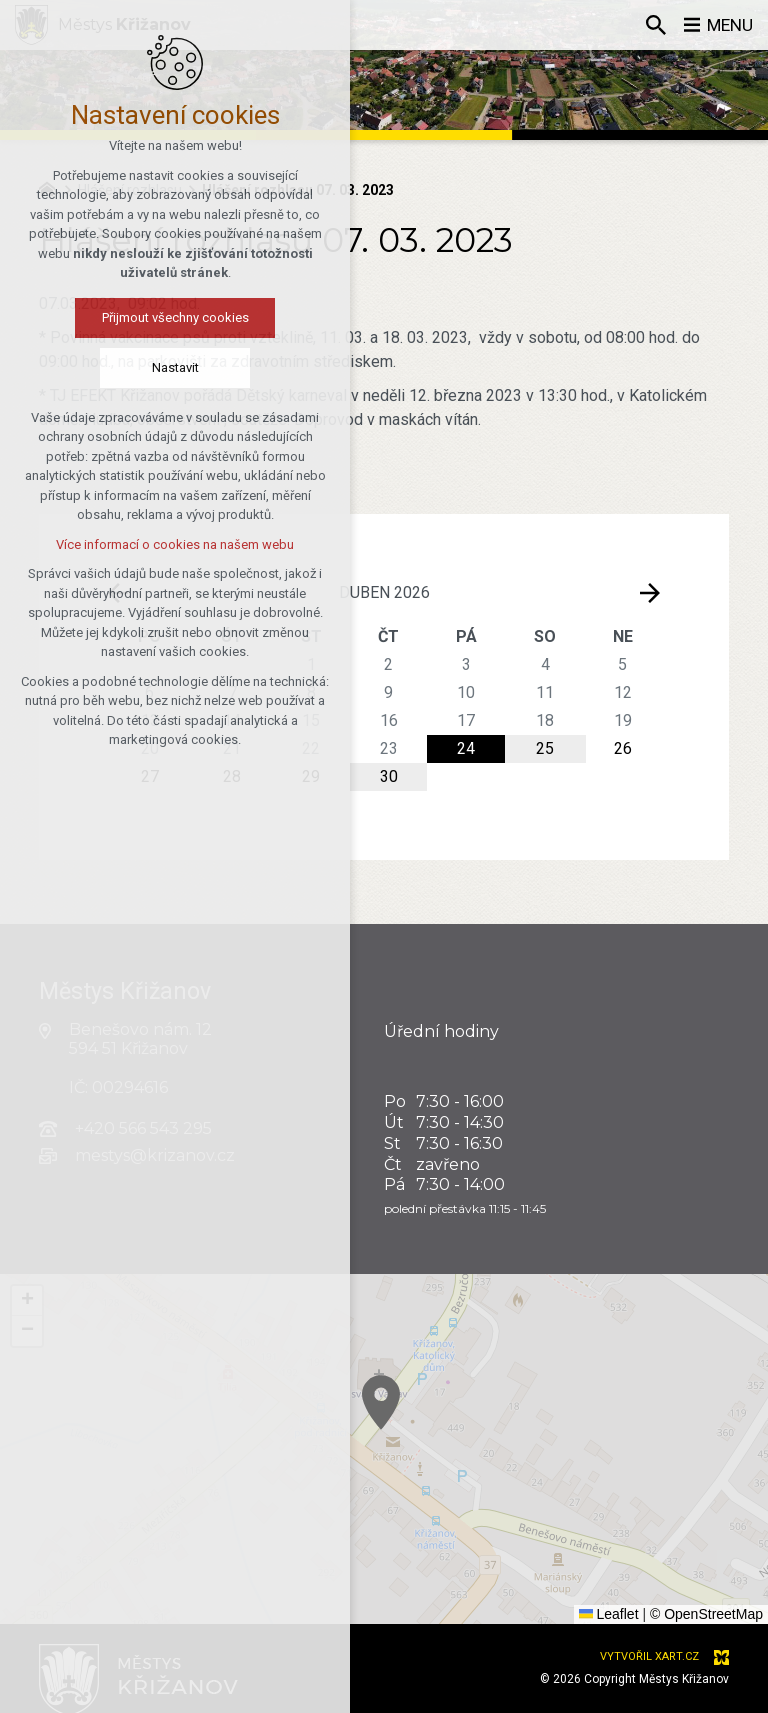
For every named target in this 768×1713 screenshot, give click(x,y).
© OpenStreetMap (706, 1614)
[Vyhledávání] (653, 25)
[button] (403, 1416)
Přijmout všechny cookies (169, 317)
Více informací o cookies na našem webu (169, 544)
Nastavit (169, 367)
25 (545, 748)
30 (389, 776)
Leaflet (609, 1614)
